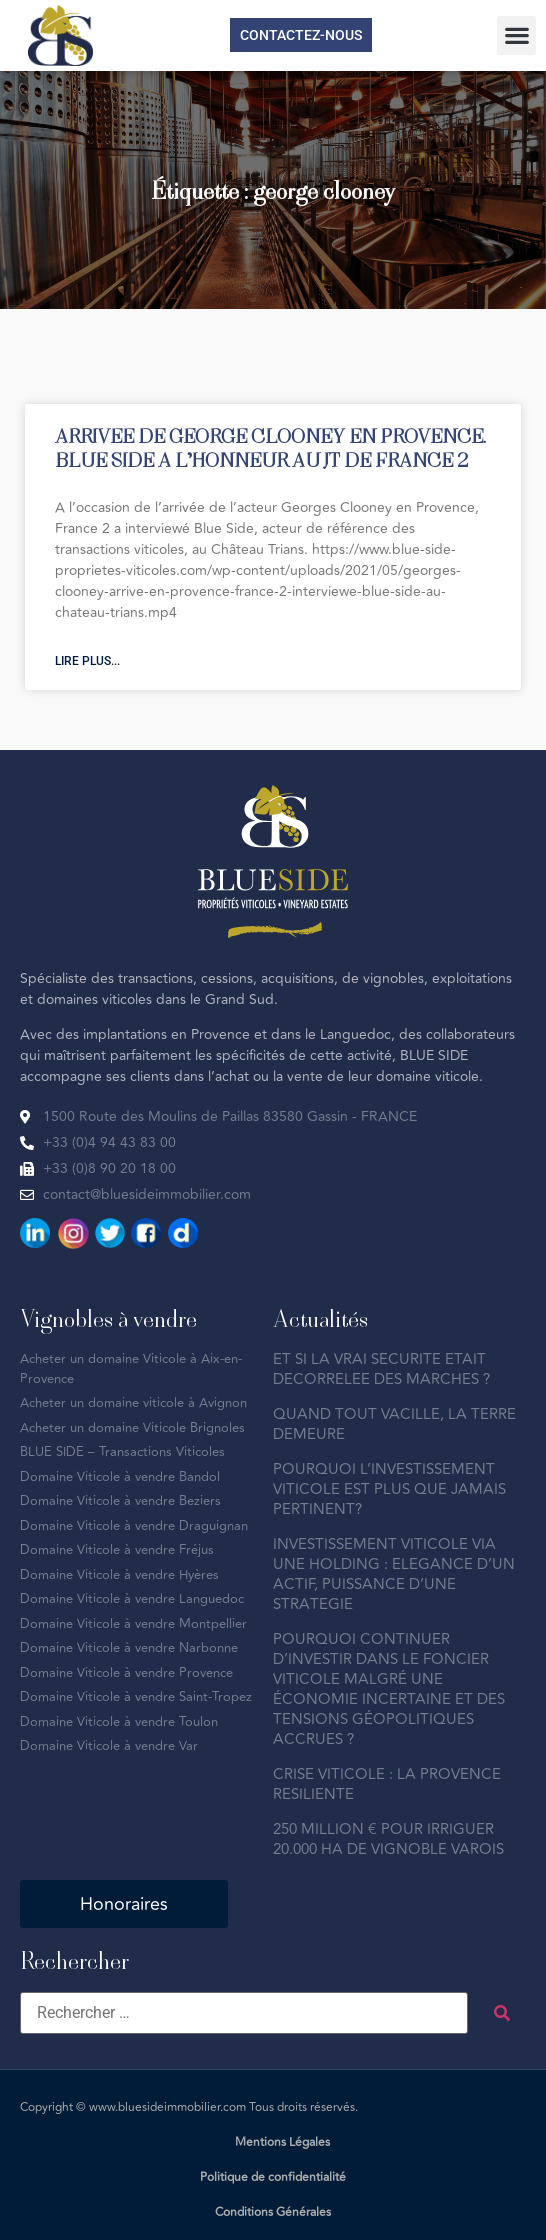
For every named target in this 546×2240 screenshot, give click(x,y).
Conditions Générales (273, 2212)
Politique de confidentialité (273, 2177)
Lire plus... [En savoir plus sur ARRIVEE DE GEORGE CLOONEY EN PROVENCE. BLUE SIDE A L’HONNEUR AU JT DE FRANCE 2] (87, 661)
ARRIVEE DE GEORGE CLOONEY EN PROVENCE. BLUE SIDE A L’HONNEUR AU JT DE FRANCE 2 (270, 447)
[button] (516, 35)
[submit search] (502, 2013)
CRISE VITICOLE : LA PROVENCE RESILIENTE (387, 1784)
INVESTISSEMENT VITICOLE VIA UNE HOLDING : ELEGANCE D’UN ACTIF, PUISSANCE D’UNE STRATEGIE (394, 1574)
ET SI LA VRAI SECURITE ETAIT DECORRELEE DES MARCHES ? (381, 1369)
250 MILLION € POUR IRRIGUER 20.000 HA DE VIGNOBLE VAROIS (388, 1839)
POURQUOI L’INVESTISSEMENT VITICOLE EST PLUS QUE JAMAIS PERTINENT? (389, 1489)
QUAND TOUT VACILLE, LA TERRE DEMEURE (394, 1424)
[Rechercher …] (244, 2013)
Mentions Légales (282, 2142)
